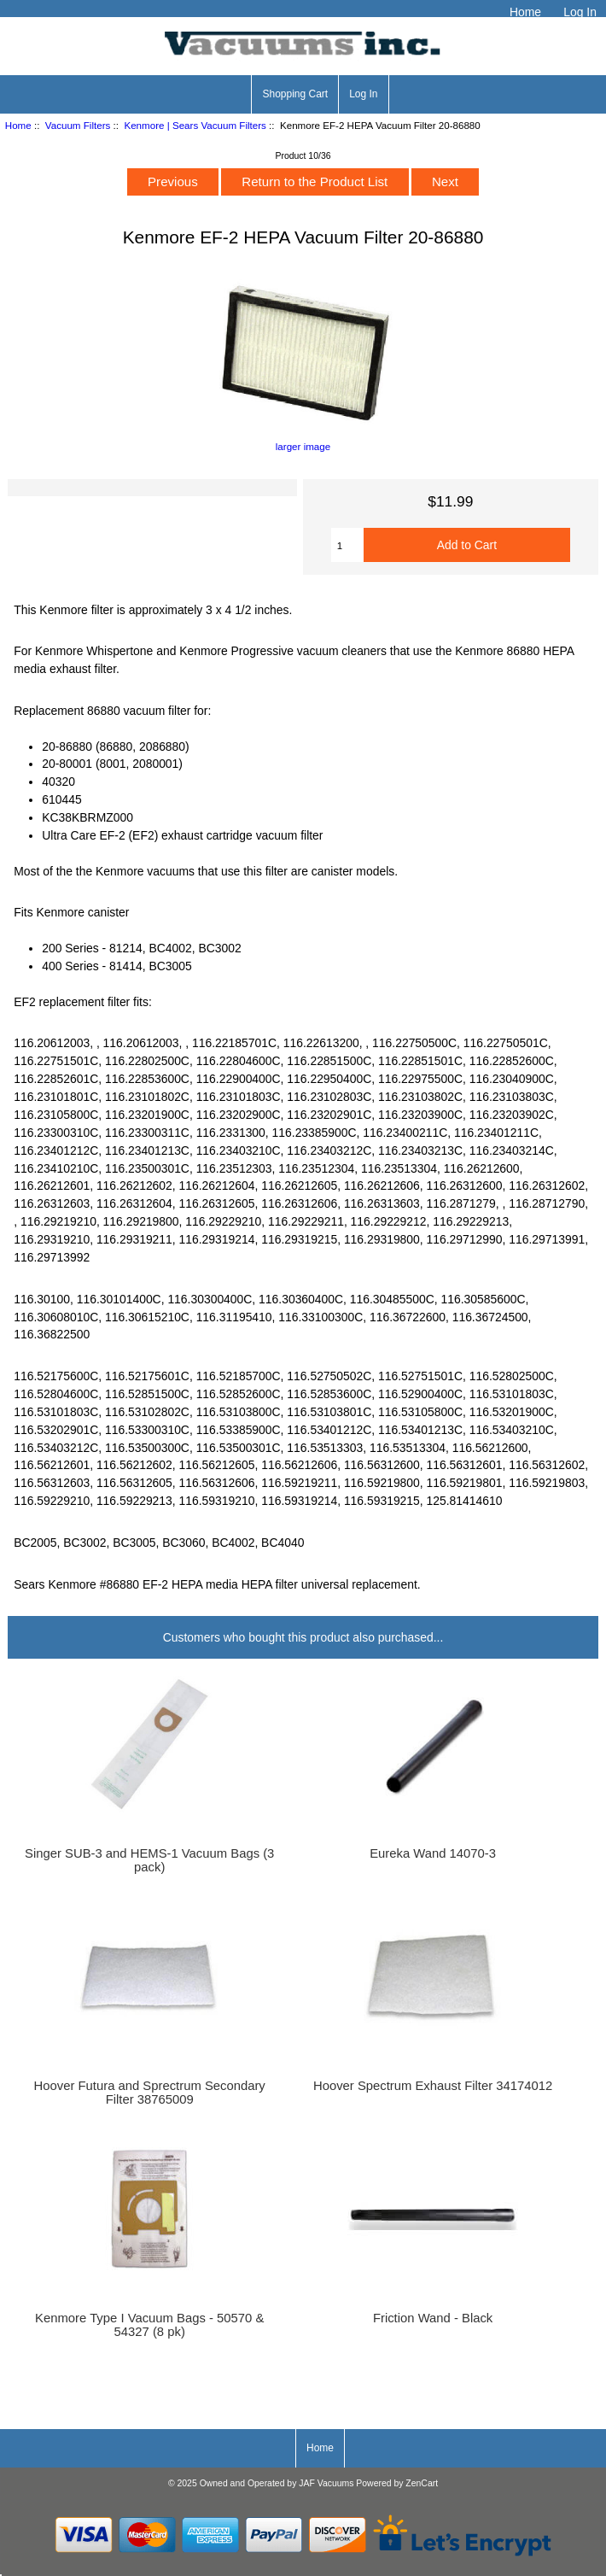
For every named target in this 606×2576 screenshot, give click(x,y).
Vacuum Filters (77, 125)
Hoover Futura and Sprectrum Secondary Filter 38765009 (149, 2092)
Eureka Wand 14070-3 (433, 1853)
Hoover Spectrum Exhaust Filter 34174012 (432, 2086)
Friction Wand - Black (432, 2318)
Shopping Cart (295, 94)
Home (525, 12)
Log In (580, 12)
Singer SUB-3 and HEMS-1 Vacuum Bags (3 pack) (149, 1860)
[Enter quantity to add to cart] (347, 545)
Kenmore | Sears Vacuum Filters (194, 125)
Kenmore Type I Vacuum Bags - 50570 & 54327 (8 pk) (149, 2325)
